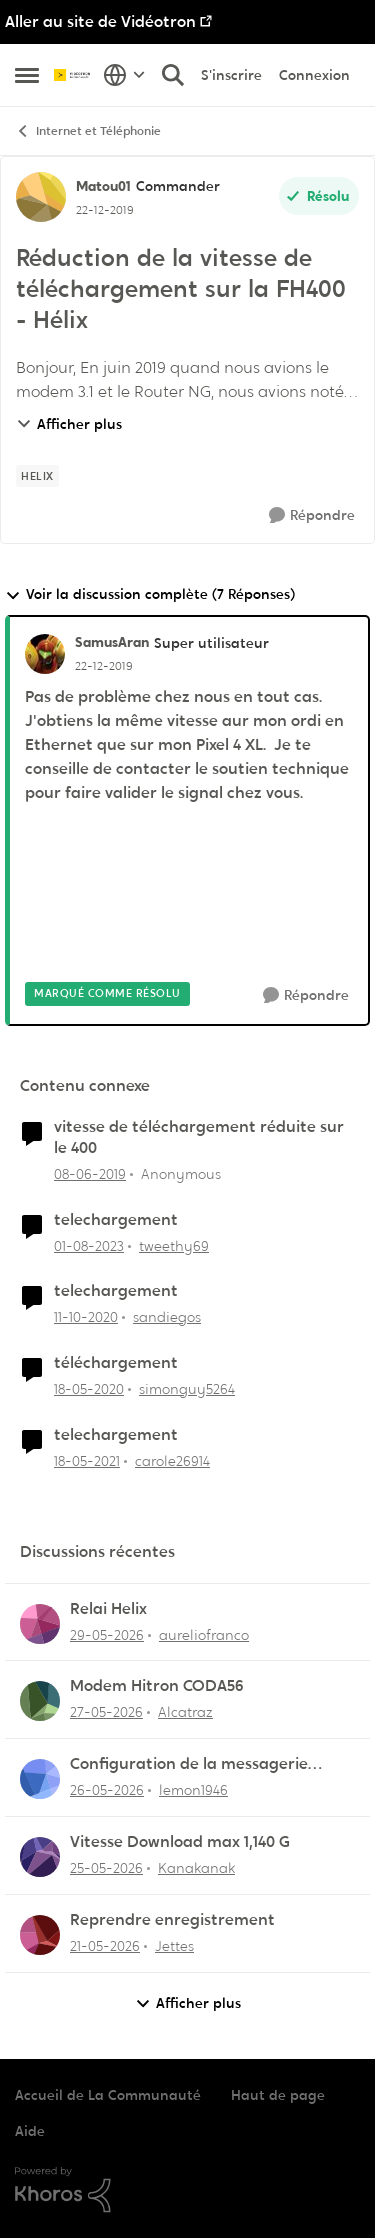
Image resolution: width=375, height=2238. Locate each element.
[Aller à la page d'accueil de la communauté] (73, 75)
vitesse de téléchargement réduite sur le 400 (199, 1137)
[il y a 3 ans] (89, 1245)
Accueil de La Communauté (108, 2095)
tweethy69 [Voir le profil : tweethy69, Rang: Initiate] (174, 1245)
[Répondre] (312, 515)
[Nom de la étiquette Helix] (37, 476)
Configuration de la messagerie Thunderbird (189, 1764)
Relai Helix (108, 1609)
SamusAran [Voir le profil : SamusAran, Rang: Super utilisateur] (112, 642)
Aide (30, 2131)
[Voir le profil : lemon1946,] (40, 1779)
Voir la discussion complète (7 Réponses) (150, 594)
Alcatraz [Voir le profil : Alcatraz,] (185, 1712)
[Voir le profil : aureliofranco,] (40, 1624)
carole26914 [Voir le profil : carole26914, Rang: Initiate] (172, 1461)
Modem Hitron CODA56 (157, 1686)
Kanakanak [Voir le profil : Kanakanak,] (196, 1868)
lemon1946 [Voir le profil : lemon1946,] (193, 1790)
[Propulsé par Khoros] (187, 2190)
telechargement (116, 1220)
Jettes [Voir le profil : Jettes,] (174, 1946)
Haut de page (278, 2095)
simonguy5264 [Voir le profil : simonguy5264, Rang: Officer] (187, 1389)
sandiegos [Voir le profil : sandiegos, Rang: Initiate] (167, 1317)
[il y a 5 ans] (86, 1317)
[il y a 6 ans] (89, 1389)
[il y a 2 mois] (107, 1634)
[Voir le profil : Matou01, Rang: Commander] (41, 197)
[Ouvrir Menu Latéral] (27, 75)
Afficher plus (69, 424)
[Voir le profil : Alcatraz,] (40, 1701)
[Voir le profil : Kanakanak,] (40, 1857)
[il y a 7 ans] (90, 1174)
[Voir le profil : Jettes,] (40, 1935)
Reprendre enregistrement (172, 1920)
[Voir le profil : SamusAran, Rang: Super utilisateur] (45, 654)
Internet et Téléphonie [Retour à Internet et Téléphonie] (88, 131)
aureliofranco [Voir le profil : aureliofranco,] (204, 1634)
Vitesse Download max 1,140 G (180, 1842)
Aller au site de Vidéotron (100, 21)
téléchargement (116, 1363)
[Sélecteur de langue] (124, 75)
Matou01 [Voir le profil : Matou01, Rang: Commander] (103, 186)
